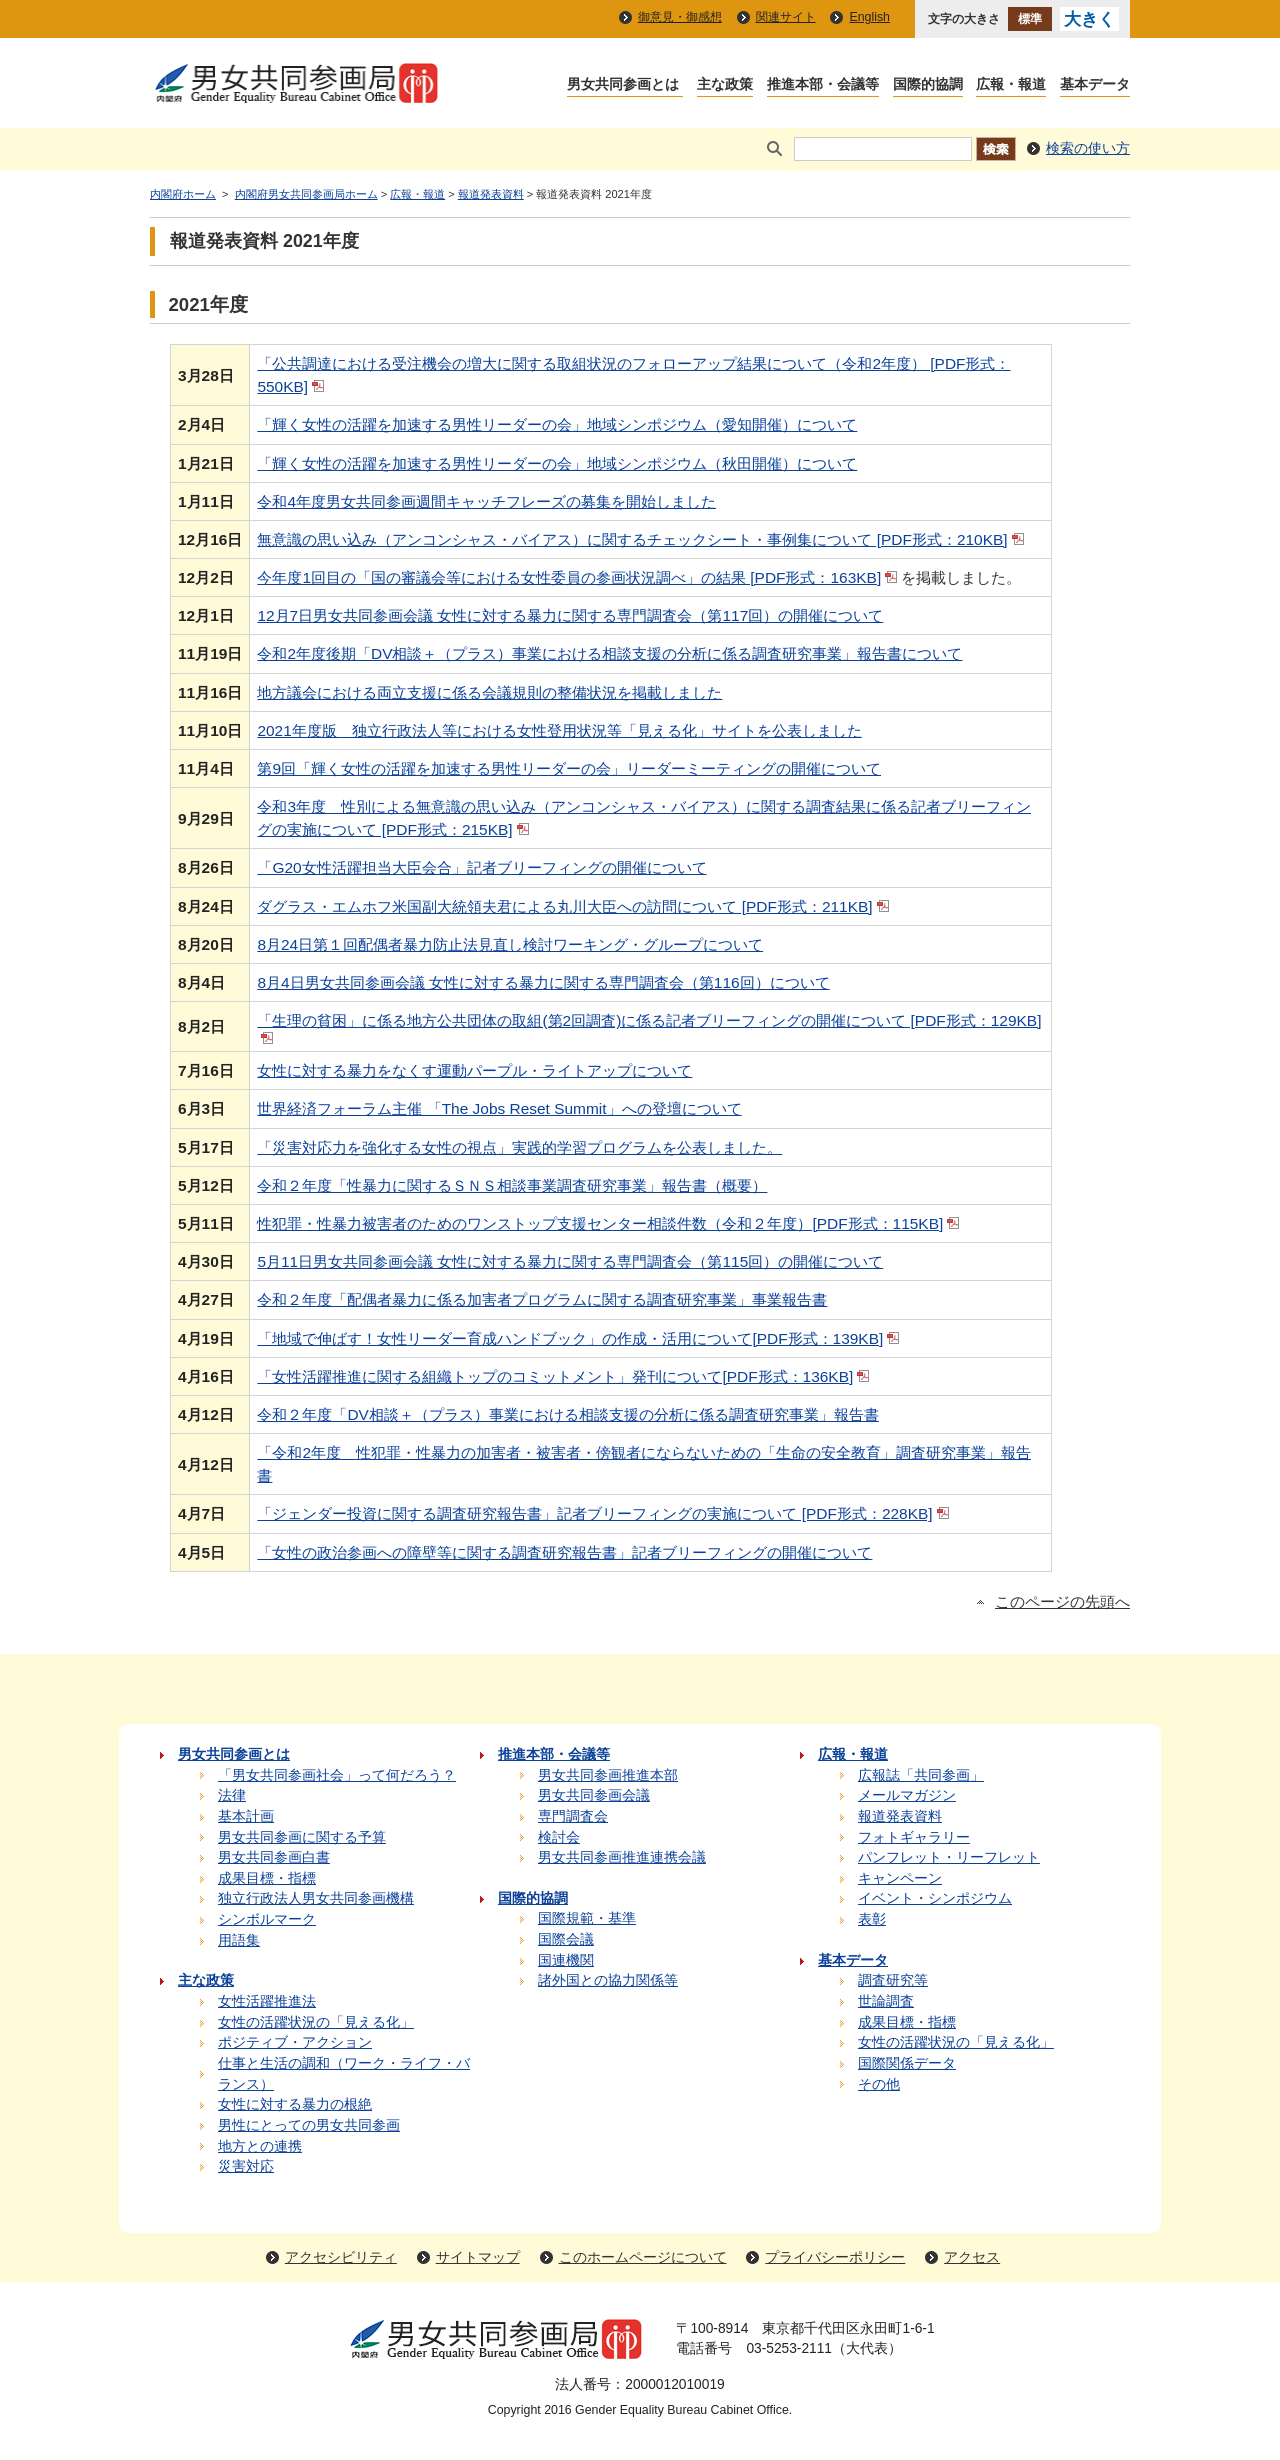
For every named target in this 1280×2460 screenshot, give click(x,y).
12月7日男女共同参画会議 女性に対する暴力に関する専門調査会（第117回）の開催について (570, 615)
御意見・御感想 (680, 17)
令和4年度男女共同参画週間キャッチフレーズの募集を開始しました (486, 501)
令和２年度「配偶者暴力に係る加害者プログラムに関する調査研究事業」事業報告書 (542, 1299)
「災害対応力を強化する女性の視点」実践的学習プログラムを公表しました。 (519, 1147)
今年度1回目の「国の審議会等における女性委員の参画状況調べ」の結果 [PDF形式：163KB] (579, 577)
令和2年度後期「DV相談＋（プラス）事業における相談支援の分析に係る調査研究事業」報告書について (609, 653)
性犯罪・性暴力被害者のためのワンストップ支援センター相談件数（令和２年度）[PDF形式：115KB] (610, 1223)
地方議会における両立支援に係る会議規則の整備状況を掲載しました (489, 692)
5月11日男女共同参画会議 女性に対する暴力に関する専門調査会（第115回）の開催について (570, 1261)
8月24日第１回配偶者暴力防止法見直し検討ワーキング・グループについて (510, 944)
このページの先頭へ (1062, 1602)
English (869, 17)
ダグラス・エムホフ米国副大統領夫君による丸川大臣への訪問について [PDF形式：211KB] (574, 906)
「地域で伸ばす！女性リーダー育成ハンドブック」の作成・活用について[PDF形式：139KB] (580, 1338)
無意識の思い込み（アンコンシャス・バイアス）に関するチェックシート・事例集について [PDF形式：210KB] (642, 539)
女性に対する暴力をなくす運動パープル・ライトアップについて (474, 1070)
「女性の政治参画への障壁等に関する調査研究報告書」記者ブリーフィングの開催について (564, 1552)
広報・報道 (417, 194)
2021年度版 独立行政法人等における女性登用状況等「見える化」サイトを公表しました (559, 730)
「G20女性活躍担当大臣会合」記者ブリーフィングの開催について (481, 867)
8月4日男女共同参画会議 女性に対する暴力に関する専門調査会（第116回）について (543, 982)
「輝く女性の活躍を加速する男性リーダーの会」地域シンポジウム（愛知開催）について (557, 424)
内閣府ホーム (183, 194)
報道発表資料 (491, 194)
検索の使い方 (1088, 148)
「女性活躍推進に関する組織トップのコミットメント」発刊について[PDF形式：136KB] (565, 1376)
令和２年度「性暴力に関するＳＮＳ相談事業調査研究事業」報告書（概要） (512, 1185)
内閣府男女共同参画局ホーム (306, 194)
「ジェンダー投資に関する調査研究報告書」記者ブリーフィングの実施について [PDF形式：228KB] (604, 1513)
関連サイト (786, 17)
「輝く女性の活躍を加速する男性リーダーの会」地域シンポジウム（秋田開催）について (557, 463)
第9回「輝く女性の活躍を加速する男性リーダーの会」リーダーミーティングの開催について (569, 768)
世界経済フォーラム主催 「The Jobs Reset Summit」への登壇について (499, 1108)
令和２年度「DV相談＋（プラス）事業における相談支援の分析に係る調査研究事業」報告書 (567, 1414)
